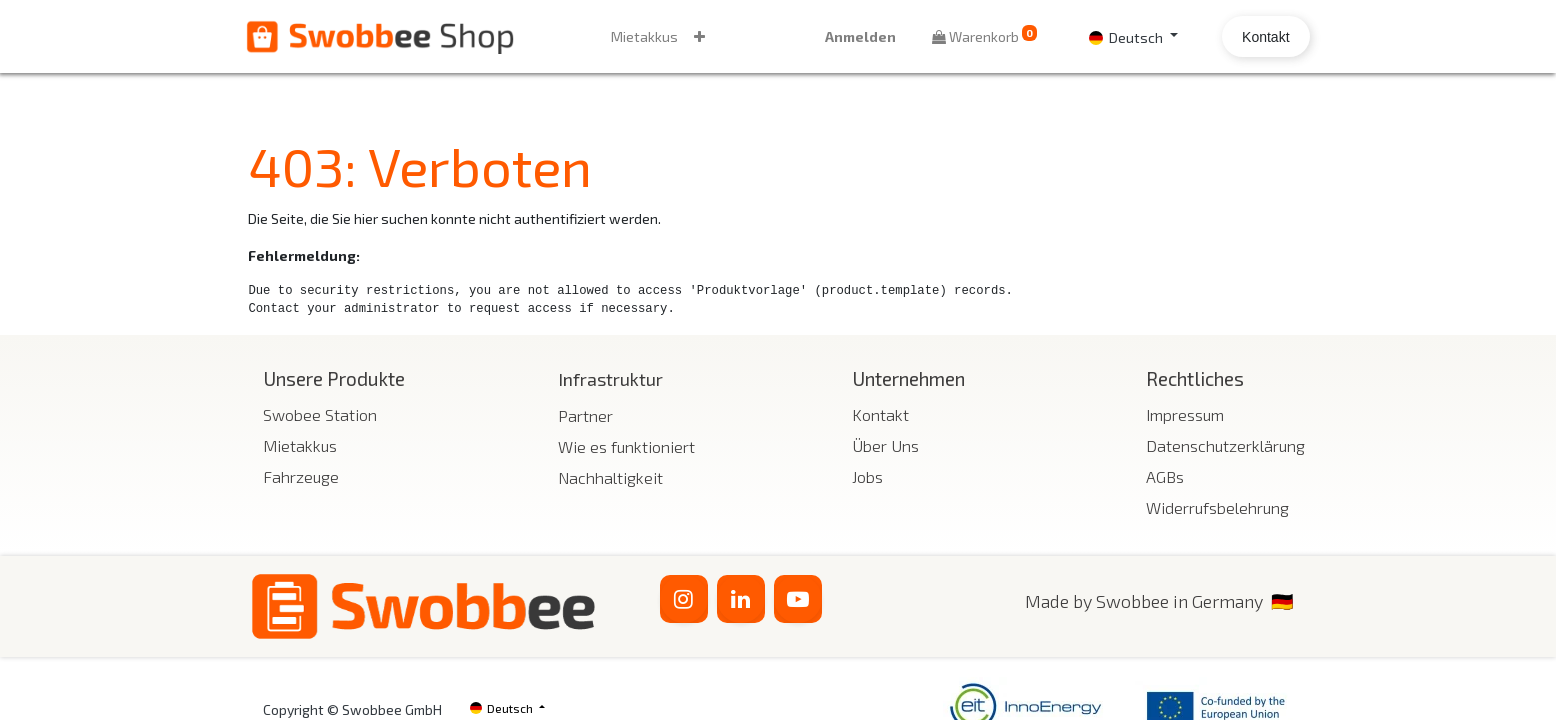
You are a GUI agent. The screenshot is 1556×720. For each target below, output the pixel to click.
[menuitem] (646, 36)
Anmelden (858, 36)
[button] (701, 36)
